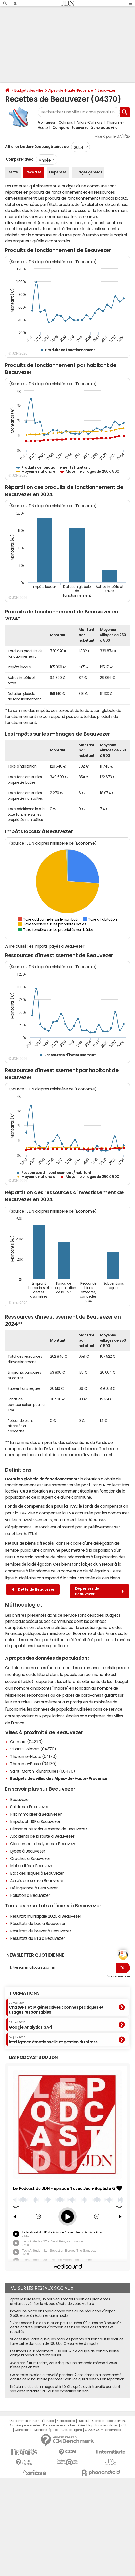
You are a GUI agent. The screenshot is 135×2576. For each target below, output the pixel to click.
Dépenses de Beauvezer (99, 1591)
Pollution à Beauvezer (30, 1895)
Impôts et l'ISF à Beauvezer (35, 1821)
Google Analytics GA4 (30, 2025)
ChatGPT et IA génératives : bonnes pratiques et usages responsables (56, 2008)
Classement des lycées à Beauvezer (44, 1844)
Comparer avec (19, 159)
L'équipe (48, 2420)
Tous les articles (106, 2425)
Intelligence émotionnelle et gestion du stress (53, 2040)
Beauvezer (106, 90)
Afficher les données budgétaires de (37, 146)
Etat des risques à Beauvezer (37, 1873)
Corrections (23, 2430)
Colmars (66, 122)
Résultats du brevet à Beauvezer (40, 1931)
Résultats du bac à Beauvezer (38, 1923)
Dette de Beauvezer (33, 1589)
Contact (98, 2420)
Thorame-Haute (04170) (33, 1756)
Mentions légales (46, 2430)
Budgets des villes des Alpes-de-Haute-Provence (58, 1778)
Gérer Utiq (85, 2425)
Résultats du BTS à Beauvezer (37, 1938)
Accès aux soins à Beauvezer (37, 1880)
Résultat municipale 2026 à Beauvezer (45, 1916)
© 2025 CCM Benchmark (103, 2430)
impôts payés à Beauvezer (59, 946)
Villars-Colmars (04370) (33, 1749)
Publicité (83, 2420)
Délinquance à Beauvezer (34, 1888)
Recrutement (116, 2420)
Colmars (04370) (26, 1742)
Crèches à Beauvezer (30, 1858)
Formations (24, 1993)
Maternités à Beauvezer (32, 1866)
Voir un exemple (118, 1976)
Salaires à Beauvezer (29, 1807)
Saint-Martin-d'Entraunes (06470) (42, 1771)
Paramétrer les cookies (59, 2425)
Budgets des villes (28, 90)
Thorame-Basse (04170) (33, 1764)
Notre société (66, 2420)
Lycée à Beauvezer (27, 1851)
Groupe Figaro (71, 2430)
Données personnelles (24, 2425)
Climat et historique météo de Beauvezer (48, 1829)
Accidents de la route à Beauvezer (42, 1836)
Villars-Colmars (89, 122)
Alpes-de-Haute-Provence (70, 90)
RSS (123, 2425)
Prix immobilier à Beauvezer (36, 1814)
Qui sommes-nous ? (24, 2420)
